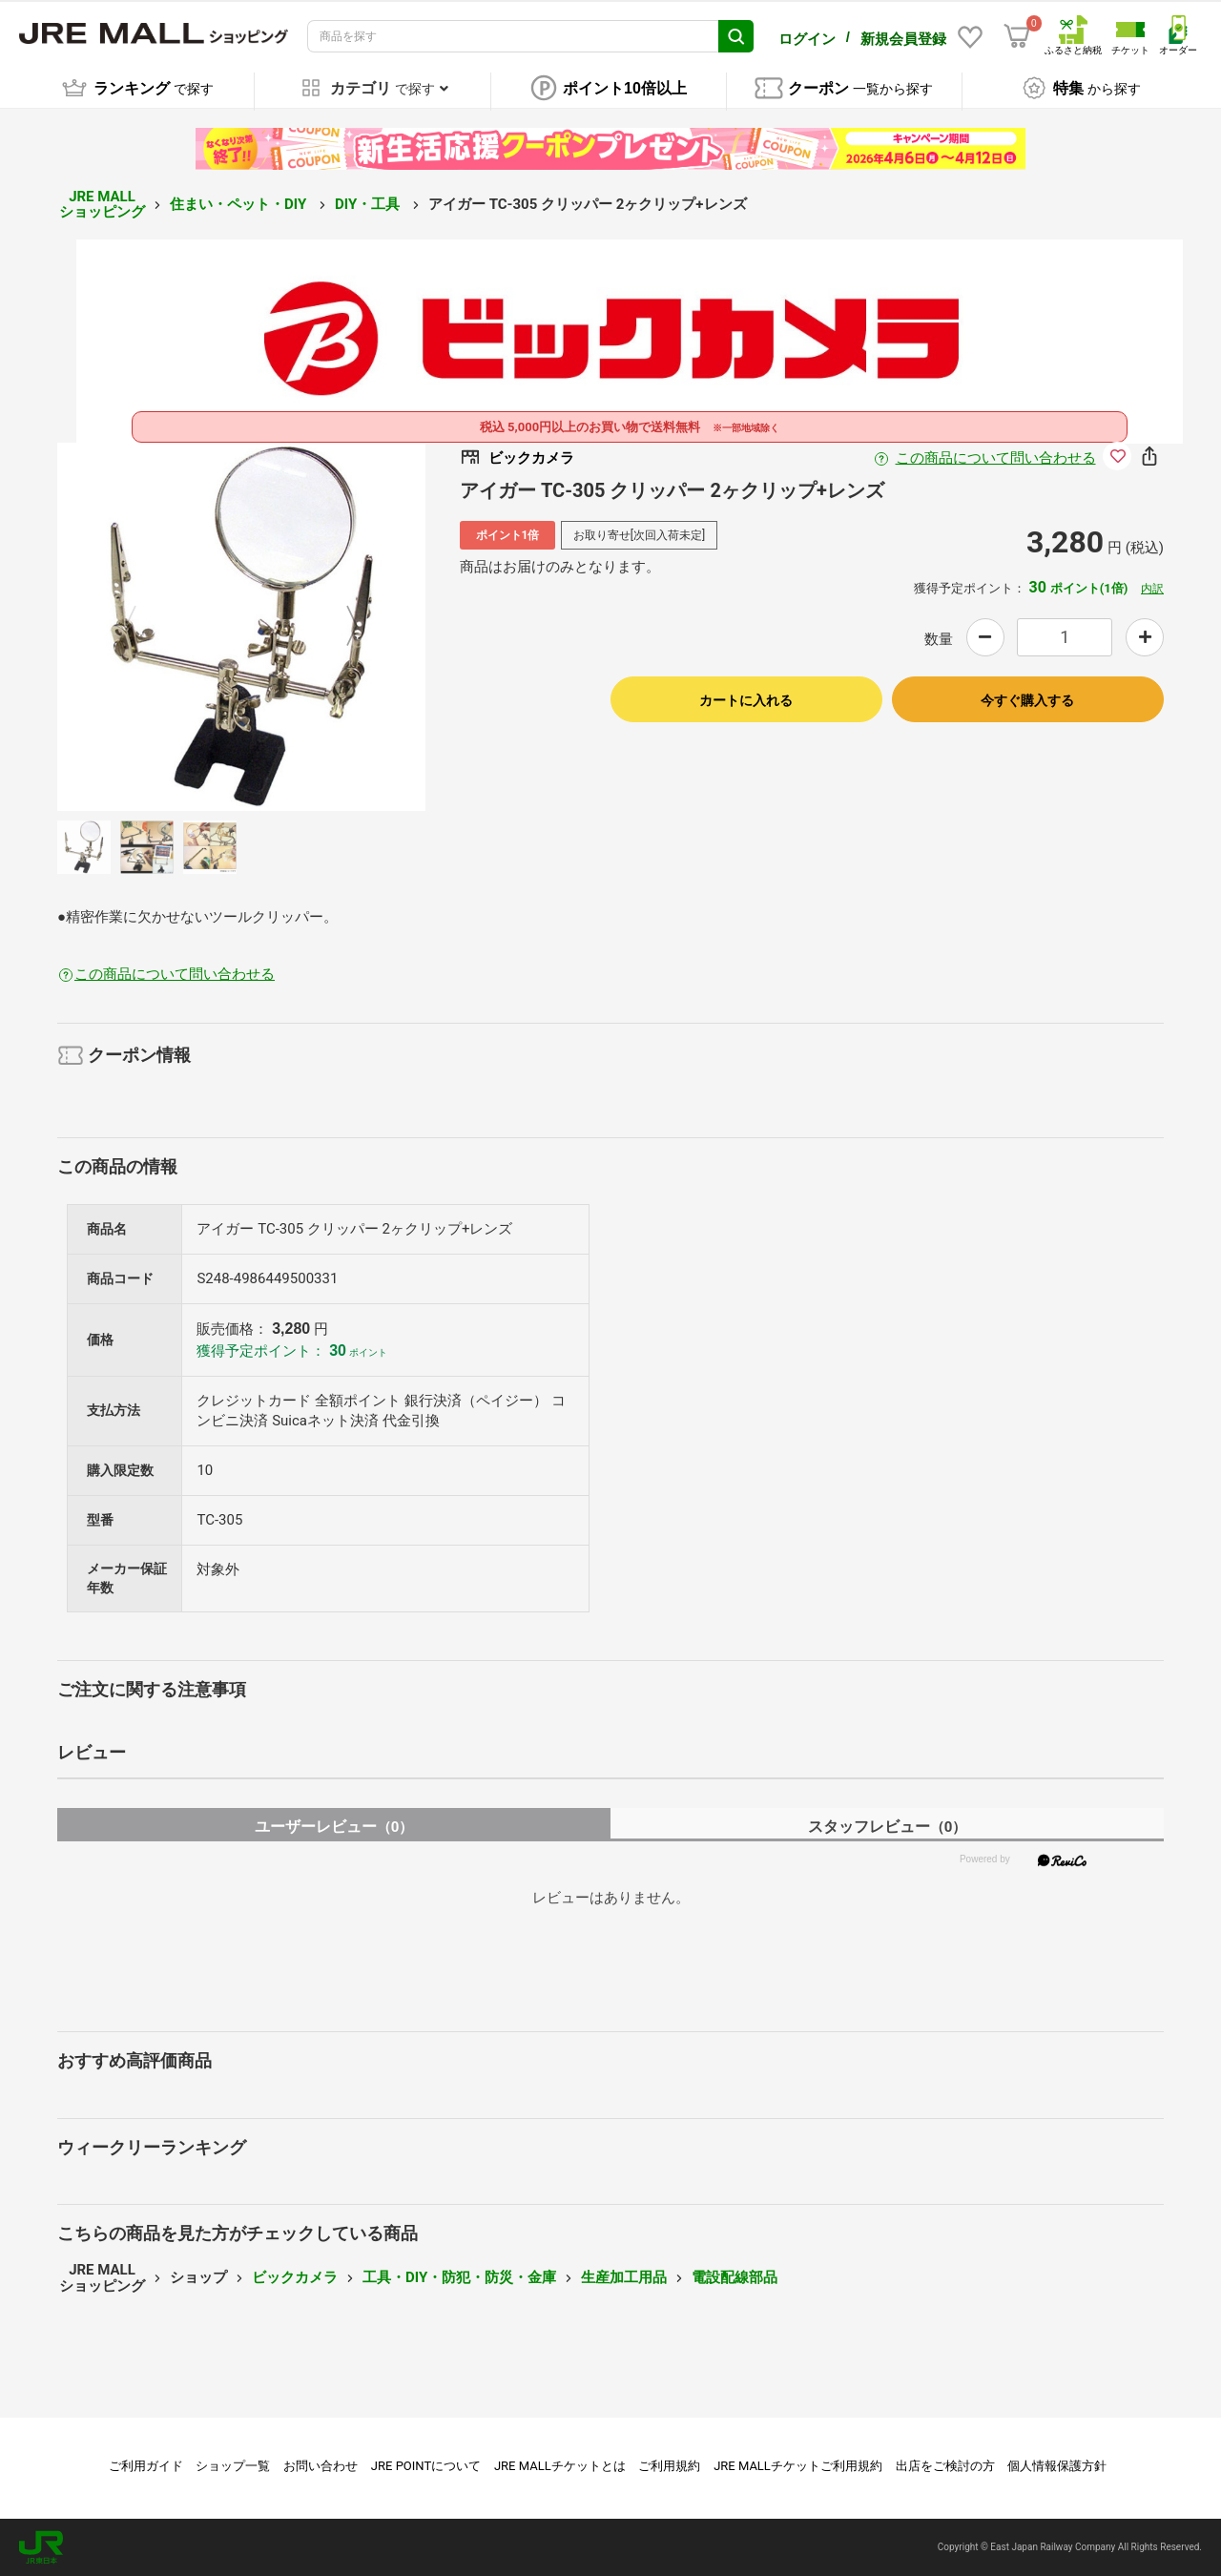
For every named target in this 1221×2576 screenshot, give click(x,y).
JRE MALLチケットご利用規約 (798, 2466)
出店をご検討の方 (945, 2466)
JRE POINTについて (426, 2466)
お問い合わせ (320, 2466)
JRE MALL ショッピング (102, 204)
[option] (241, 627)
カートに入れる (746, 700)
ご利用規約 (669, 2466)
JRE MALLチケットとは (560, 2466)
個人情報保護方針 (1057, 2466)
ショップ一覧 (233, 2466)
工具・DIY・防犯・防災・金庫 (459, 2277)
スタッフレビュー (887, 1827)
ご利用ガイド (146, 2466)
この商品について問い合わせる (996, 458)
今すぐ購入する (1027, 700)
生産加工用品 (624, 2277)
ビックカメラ (295, 2277)
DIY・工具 (369, 204)
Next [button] (340, 626)
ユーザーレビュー (334, 1827)
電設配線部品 (734, 2277)
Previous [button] (142, 626)
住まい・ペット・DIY (240, 204)
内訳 (1152, 588)
